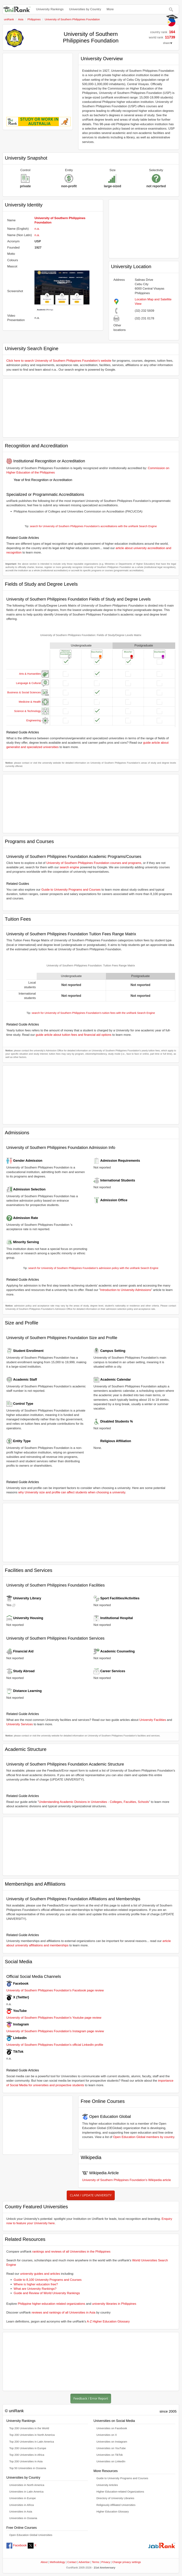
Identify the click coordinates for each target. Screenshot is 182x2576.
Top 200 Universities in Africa (26, 2454)
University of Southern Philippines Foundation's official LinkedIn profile (54, 2044)
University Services (19, 1724)
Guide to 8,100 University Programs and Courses (48, 2280)
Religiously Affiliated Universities (115, 2505)
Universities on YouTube (111, 2448)
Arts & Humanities (34, 673)
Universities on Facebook (111, 2428)
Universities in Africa (21, 2505)
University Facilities (152, 1720)
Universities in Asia (20, 2511)
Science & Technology (31, 711)
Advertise (84, 2562)
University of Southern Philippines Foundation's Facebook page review (55, 1990)
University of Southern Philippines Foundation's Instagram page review (55, 2031)
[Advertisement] (37, 82)
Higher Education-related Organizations (120, 2491)
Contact (71, 2562)
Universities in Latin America (26, 2491)
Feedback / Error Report (90, 2398)
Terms (95, 2562)
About (44, 2562)
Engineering (37, 720)
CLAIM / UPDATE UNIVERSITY (90, 2195)
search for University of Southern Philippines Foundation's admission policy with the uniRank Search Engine (93, 1268)
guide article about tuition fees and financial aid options (73, 1035)
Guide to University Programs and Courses (71, 889)
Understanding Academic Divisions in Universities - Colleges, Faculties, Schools (94, 1802)
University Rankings (50, 9)
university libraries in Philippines (114, 2303)
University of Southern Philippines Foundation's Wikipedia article (126, 2180)
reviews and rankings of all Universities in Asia (63, 2312)
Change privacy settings (126, 2562)
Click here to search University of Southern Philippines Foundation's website (58, 360)
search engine (69, 867)
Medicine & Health (34, 701)
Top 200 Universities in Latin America (31, 2441)
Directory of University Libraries (115, 2498)
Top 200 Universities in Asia (26, 2461)
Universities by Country (85, 9)
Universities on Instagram (111, 2441)
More (110, 9)
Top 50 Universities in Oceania (27, 2468)
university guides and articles (40, 2273)
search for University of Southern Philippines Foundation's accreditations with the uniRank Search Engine (93, 526)
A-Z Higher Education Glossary (108, 2321)
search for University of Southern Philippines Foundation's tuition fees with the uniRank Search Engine (93, 1012)
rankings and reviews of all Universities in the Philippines (71, 2251)
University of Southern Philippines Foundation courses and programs (93, 863)
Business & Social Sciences (28, 692)
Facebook (16, 2545)
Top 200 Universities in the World (29, 2428)
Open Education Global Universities (30, 2535)
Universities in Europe (22, 2498)
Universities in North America (26, 2485)
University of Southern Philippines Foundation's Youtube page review (53, 2017)
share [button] (167, 43)
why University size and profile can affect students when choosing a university (71, 1492)
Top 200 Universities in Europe (27, 2448)
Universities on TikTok (109, 2454)
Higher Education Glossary (112, 2511)
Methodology (57, 2562)
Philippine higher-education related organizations (51, 2303)
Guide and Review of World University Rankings (47, 2293)
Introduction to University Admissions (125, 1290)
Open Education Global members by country (143, 2137)
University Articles (107, 2485)
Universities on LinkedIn (110, 2461)
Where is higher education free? (36, 2284)
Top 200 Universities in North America (32, 2434)
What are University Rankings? (35, 2288)
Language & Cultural (32, 683)
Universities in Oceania (23, 2518)
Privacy (105, 2562)
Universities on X (106, 2434)
